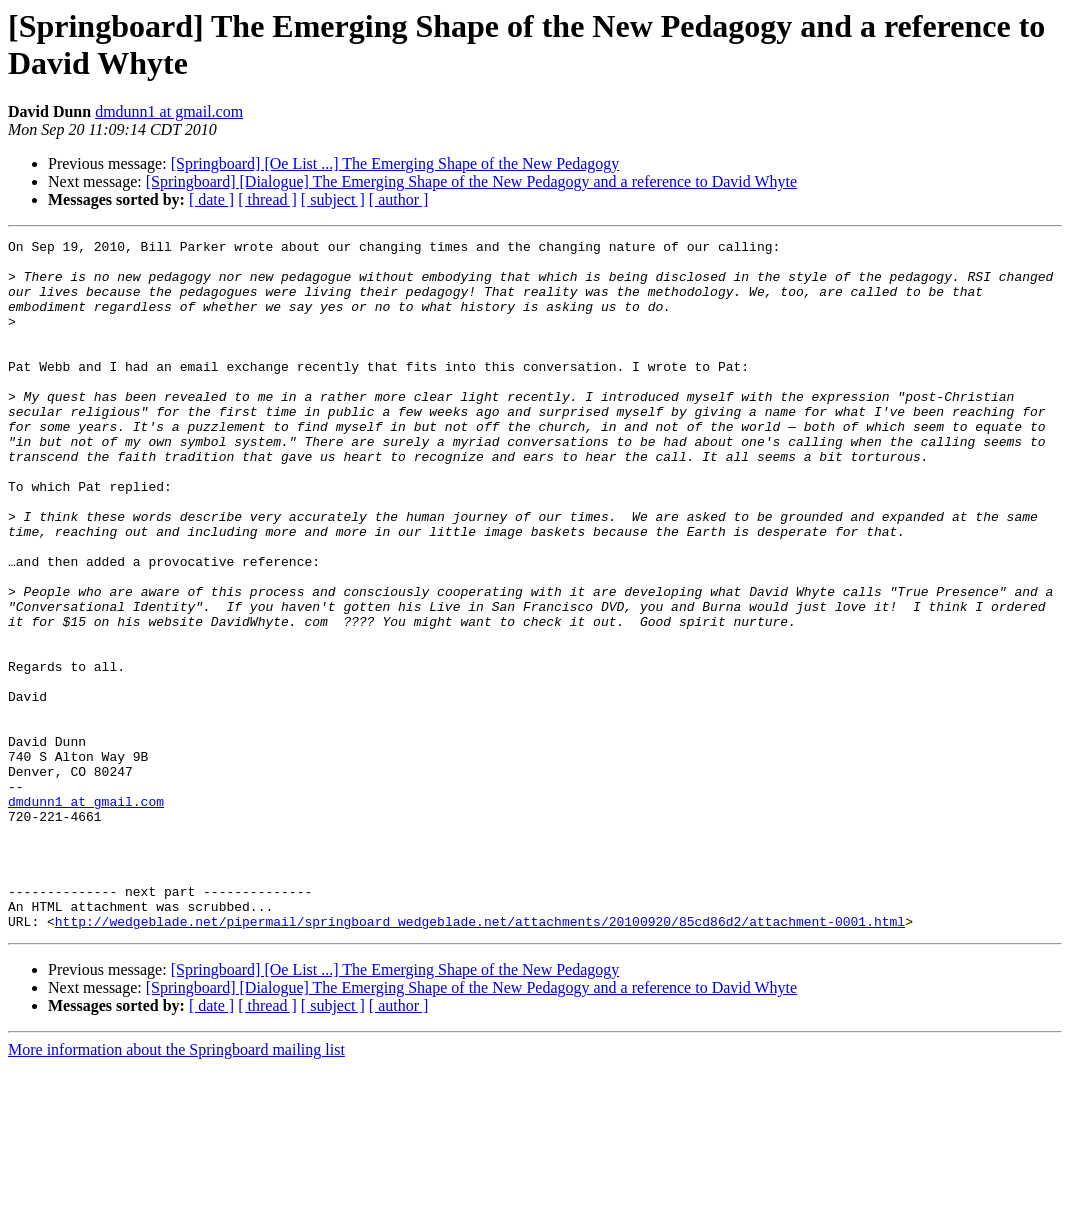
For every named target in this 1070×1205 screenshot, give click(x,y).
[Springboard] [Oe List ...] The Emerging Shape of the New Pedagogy (395, 163)
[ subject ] (333, 199)
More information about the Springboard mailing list (176, 1187)
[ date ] (211, 199)
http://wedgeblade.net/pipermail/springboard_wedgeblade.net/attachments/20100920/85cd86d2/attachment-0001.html (480, 1059)
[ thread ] (267, 199)
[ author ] (399, 199)
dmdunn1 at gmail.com (169, 111)
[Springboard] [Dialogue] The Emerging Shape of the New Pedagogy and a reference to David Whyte (471, 181)
